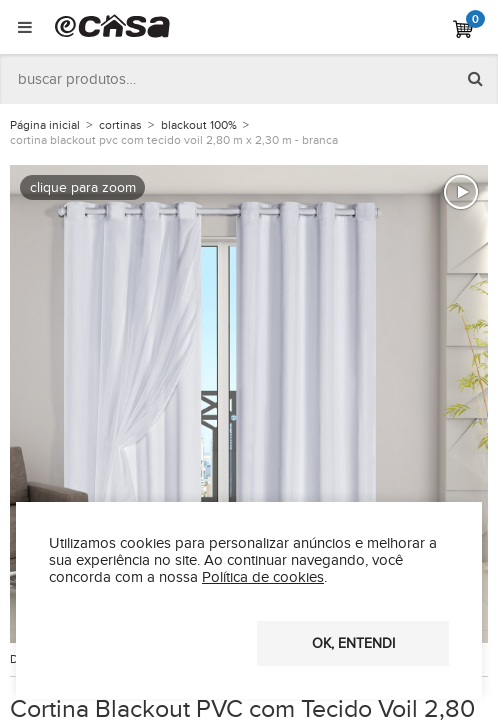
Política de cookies (263, 577)
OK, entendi (353, 644)
